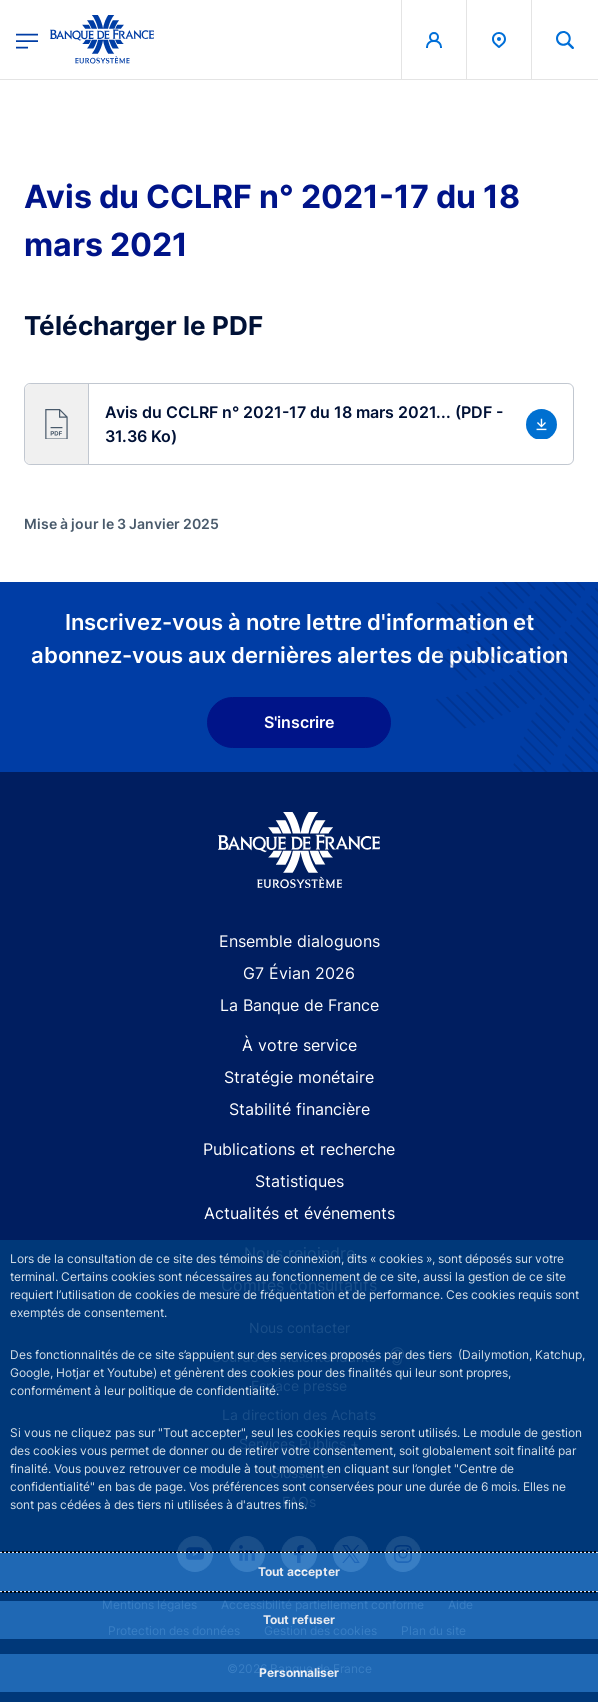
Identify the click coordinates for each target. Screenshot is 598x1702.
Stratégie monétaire (299, 1077)
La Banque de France (299, 1005)
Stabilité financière (299, 1109)
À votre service (299, 1045)
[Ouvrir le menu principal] (27, 39)
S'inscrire (299, 722)
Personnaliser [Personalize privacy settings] (299, 1672)
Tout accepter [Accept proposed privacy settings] (299, 1571)
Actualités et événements (299, 1213)
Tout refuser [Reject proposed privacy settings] (299, 1619)
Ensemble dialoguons (299, 941)
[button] (299, 424)
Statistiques (299, 1181)
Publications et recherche (299, 1149)
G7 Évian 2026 (299, 973)
